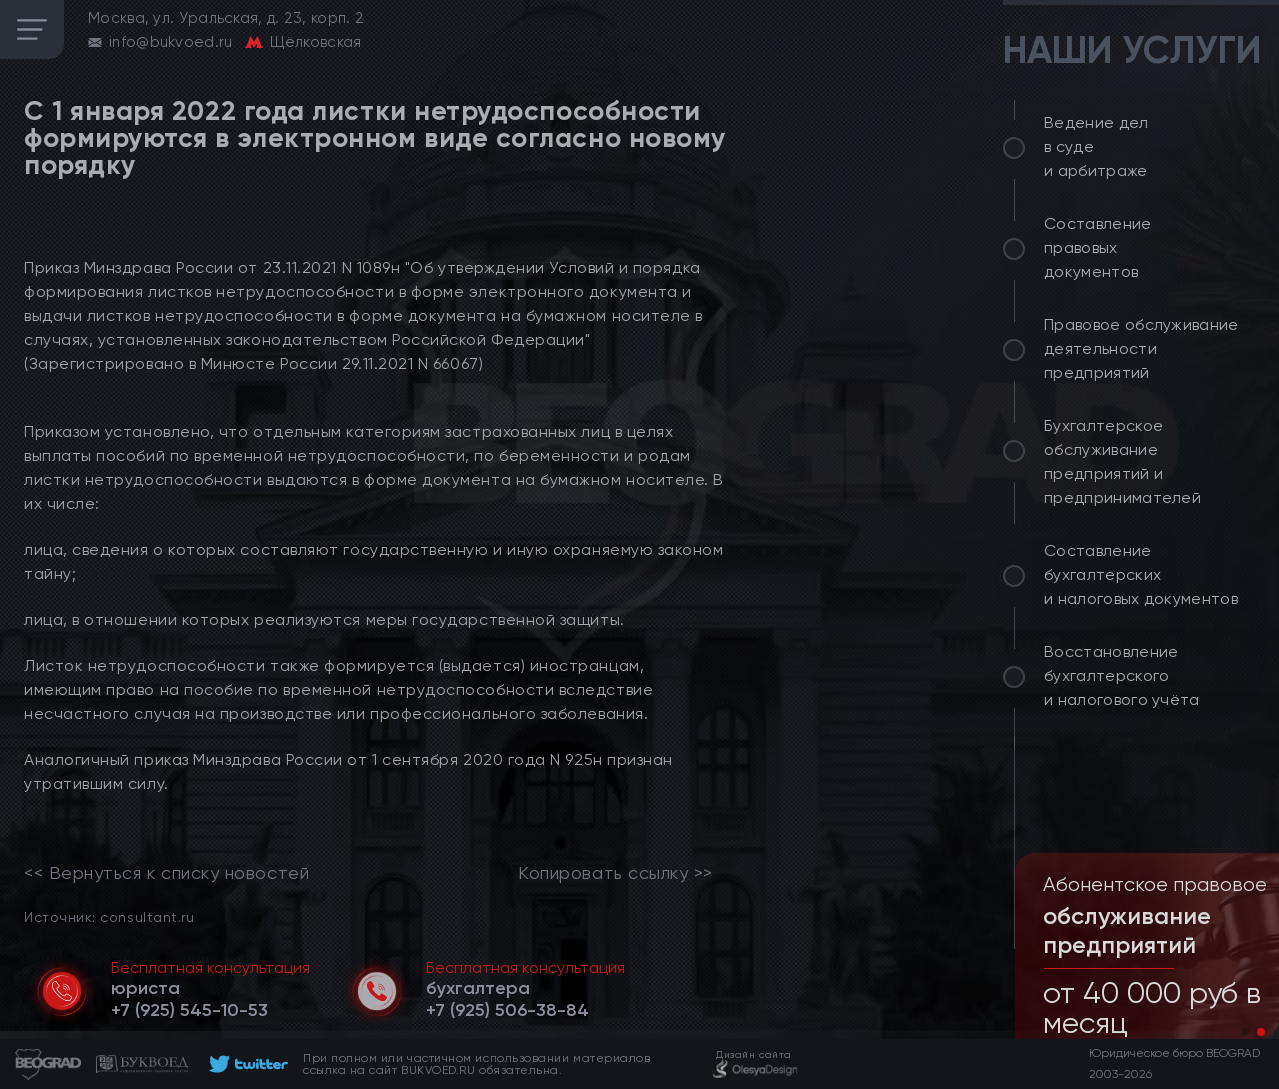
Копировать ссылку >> (615, 873)
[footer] (245, 1064)
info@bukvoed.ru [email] (171, 42)
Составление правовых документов (1098, 247)
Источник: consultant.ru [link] (109, 916)
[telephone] (189, 1010)
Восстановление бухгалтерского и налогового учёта (1122, 675)
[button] (1245, 1032)
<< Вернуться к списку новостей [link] (166, 873)
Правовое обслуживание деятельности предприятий (1141, 348)
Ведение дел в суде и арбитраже (1096, 146)
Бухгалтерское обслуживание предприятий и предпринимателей (1122, 461)
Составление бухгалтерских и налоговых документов (1141, 574)
